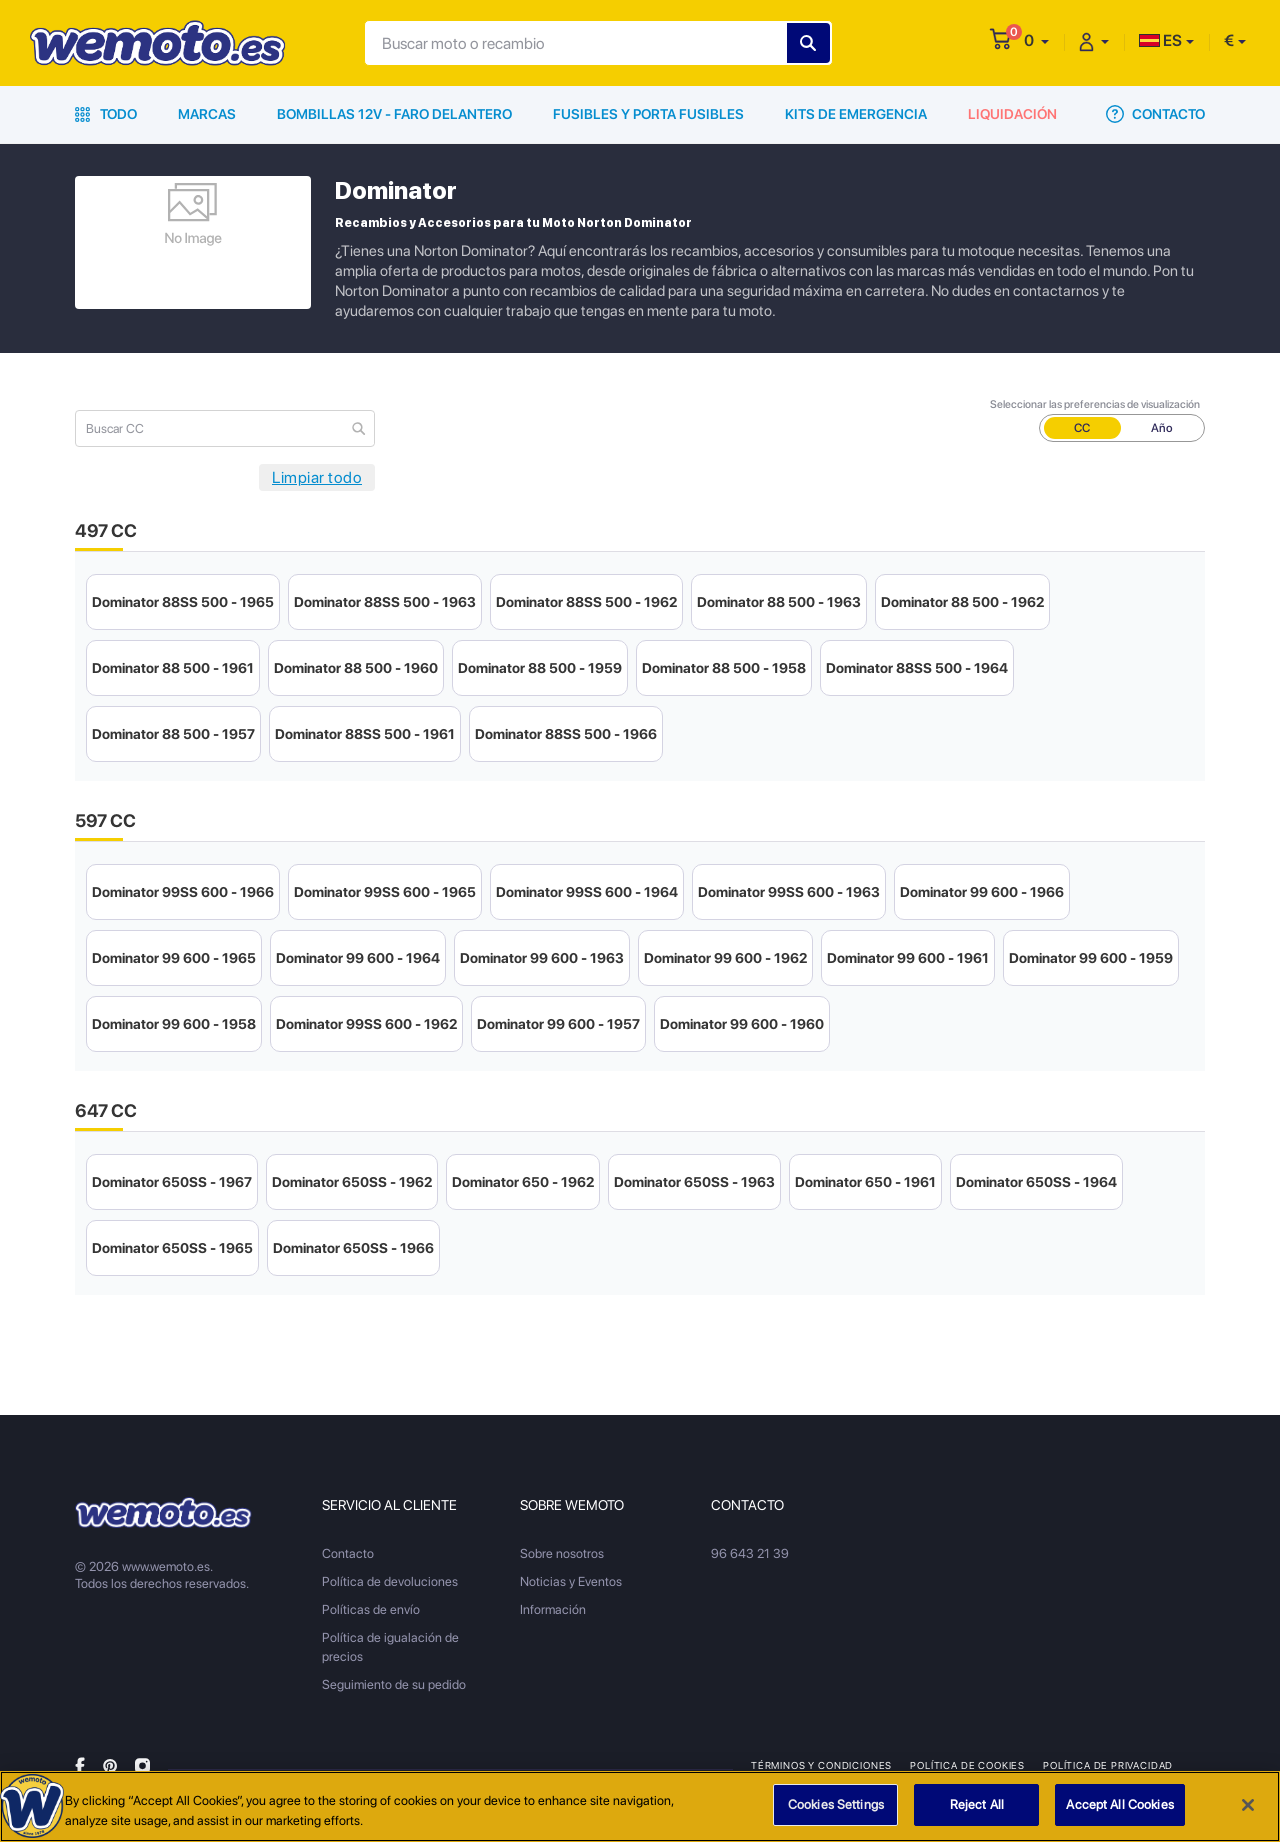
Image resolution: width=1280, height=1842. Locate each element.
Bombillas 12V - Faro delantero (394, 114)
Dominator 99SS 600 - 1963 (789, 892)
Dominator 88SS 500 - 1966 (566, 734)
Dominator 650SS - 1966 (353, 1248)
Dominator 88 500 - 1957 (173, 734)
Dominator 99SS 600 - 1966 (183, 892)
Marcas (207, 114)
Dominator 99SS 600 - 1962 (366, 1024)
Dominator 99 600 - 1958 (174, 1024)
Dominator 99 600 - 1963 (542, 958)
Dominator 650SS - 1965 (172, 1248)
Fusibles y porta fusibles (648, 114)
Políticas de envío (371, 1609)
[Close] (1248, 1805)
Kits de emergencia (856, 114)
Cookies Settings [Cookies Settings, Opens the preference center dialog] (836, 1805)
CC (1082, 428)
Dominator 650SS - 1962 (352, 1182)
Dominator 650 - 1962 (523, 1182)
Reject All (977, 1805)
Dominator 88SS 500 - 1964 (917, 668)
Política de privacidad (1108, 1765)
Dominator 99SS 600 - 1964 (587, 892)
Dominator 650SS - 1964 (1036, 1182)
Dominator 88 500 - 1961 (173, 668)
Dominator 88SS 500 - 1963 (385, 602)
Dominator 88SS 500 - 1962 (586, 602)
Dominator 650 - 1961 (865, 1182)
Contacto (1155, 114)
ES (1160, 40)
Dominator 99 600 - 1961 (908, 958)
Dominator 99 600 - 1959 (1091, 958)
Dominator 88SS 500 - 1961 (365, 734)
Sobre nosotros (562, 1553)
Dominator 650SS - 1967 (172, 1182)
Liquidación (1012, 114)
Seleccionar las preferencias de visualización (1095, 404)
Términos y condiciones (821, 1765)
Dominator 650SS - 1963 (694, 1182)
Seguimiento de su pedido (394, 1684)
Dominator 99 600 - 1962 (725, 958)
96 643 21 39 (750, 1553)
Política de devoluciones (390, 1581)
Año (1162, 428)
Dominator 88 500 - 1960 (356, 668)
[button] (1036, 40)
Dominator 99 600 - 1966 (982, 892)
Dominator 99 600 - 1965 (174, 958)
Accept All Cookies (1119, 1805)
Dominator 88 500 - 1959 (540, 668)
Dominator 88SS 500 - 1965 (183, 602)
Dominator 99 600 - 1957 (558, 1024)
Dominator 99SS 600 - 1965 (385, 892)
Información (553, 1609)
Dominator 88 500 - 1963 (779, 602)
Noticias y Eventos (571, 1581)
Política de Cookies (967, 1765)
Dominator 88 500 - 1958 (724, 668)
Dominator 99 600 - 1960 (742, 1024)
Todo (106, 114)
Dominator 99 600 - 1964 (358, 958)
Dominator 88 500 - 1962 (962, 602)
